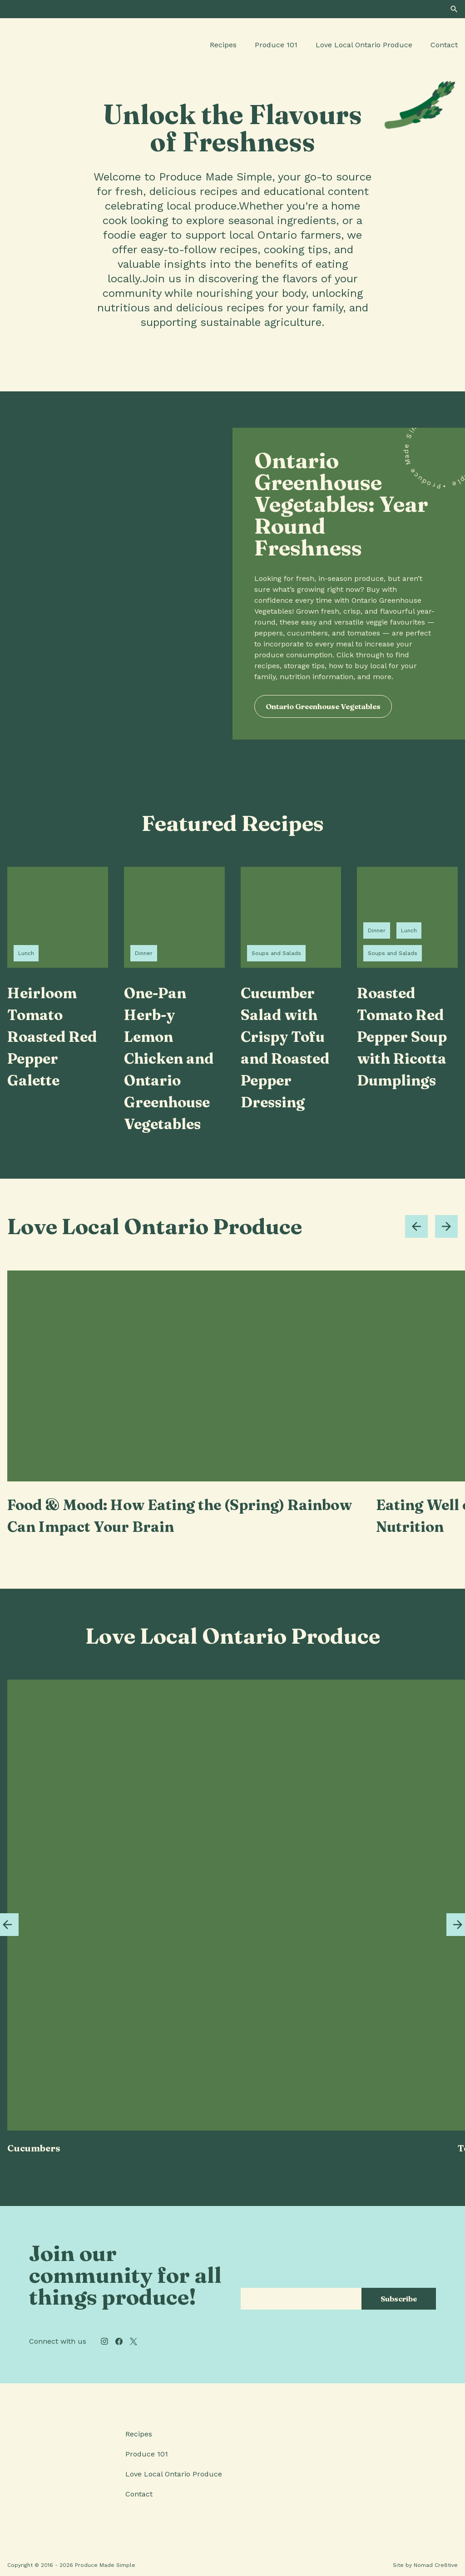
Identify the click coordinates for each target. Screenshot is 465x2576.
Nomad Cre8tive (436, 2565)
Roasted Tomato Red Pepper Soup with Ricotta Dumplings (402, 1036)
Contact (444, 44)
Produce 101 (276, 44)
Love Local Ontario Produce (364, 44)
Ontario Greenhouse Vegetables (323, 706)
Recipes (223, 44)
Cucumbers (33, 2148)
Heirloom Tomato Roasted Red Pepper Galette (52, 1036)
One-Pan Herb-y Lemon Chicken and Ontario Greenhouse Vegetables (168, 1058)
